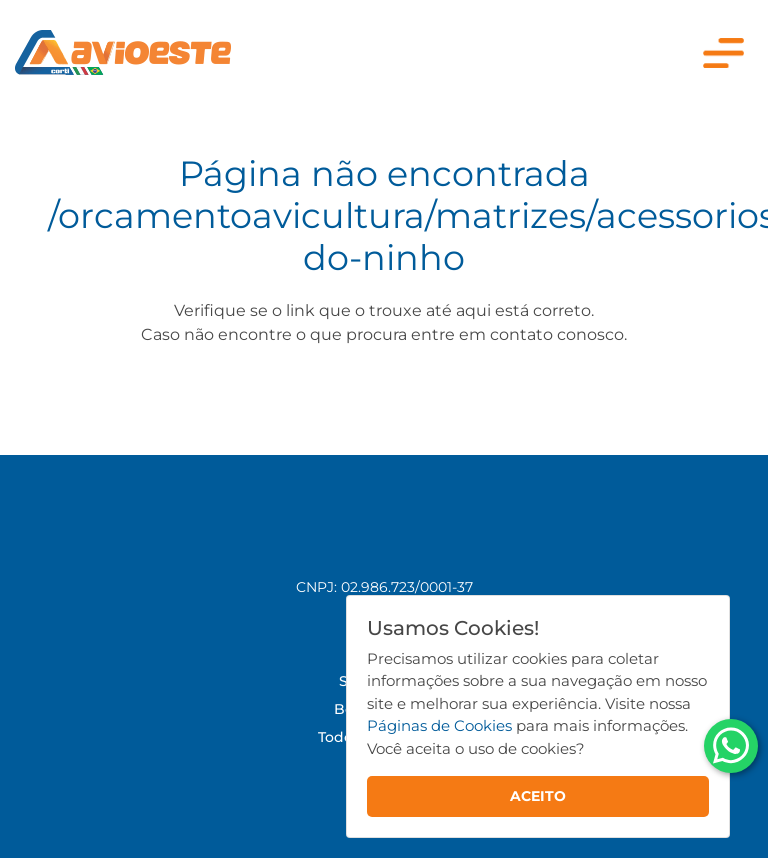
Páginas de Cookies (439, 725)
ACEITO (538, 796)
